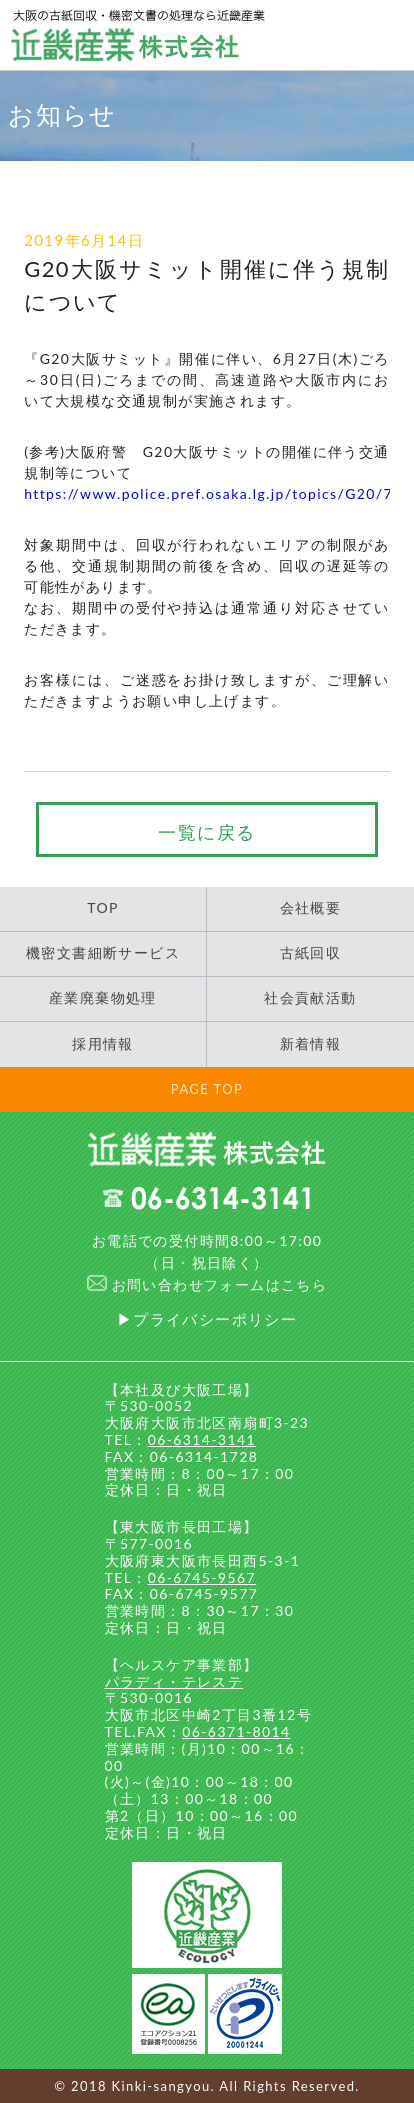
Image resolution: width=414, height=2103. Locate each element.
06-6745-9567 (202, 1577)
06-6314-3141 (202, 1439)
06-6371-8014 (236, 1731)
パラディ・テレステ (174, 1681)
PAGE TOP (207, 1089)
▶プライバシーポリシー (207, 1319)
